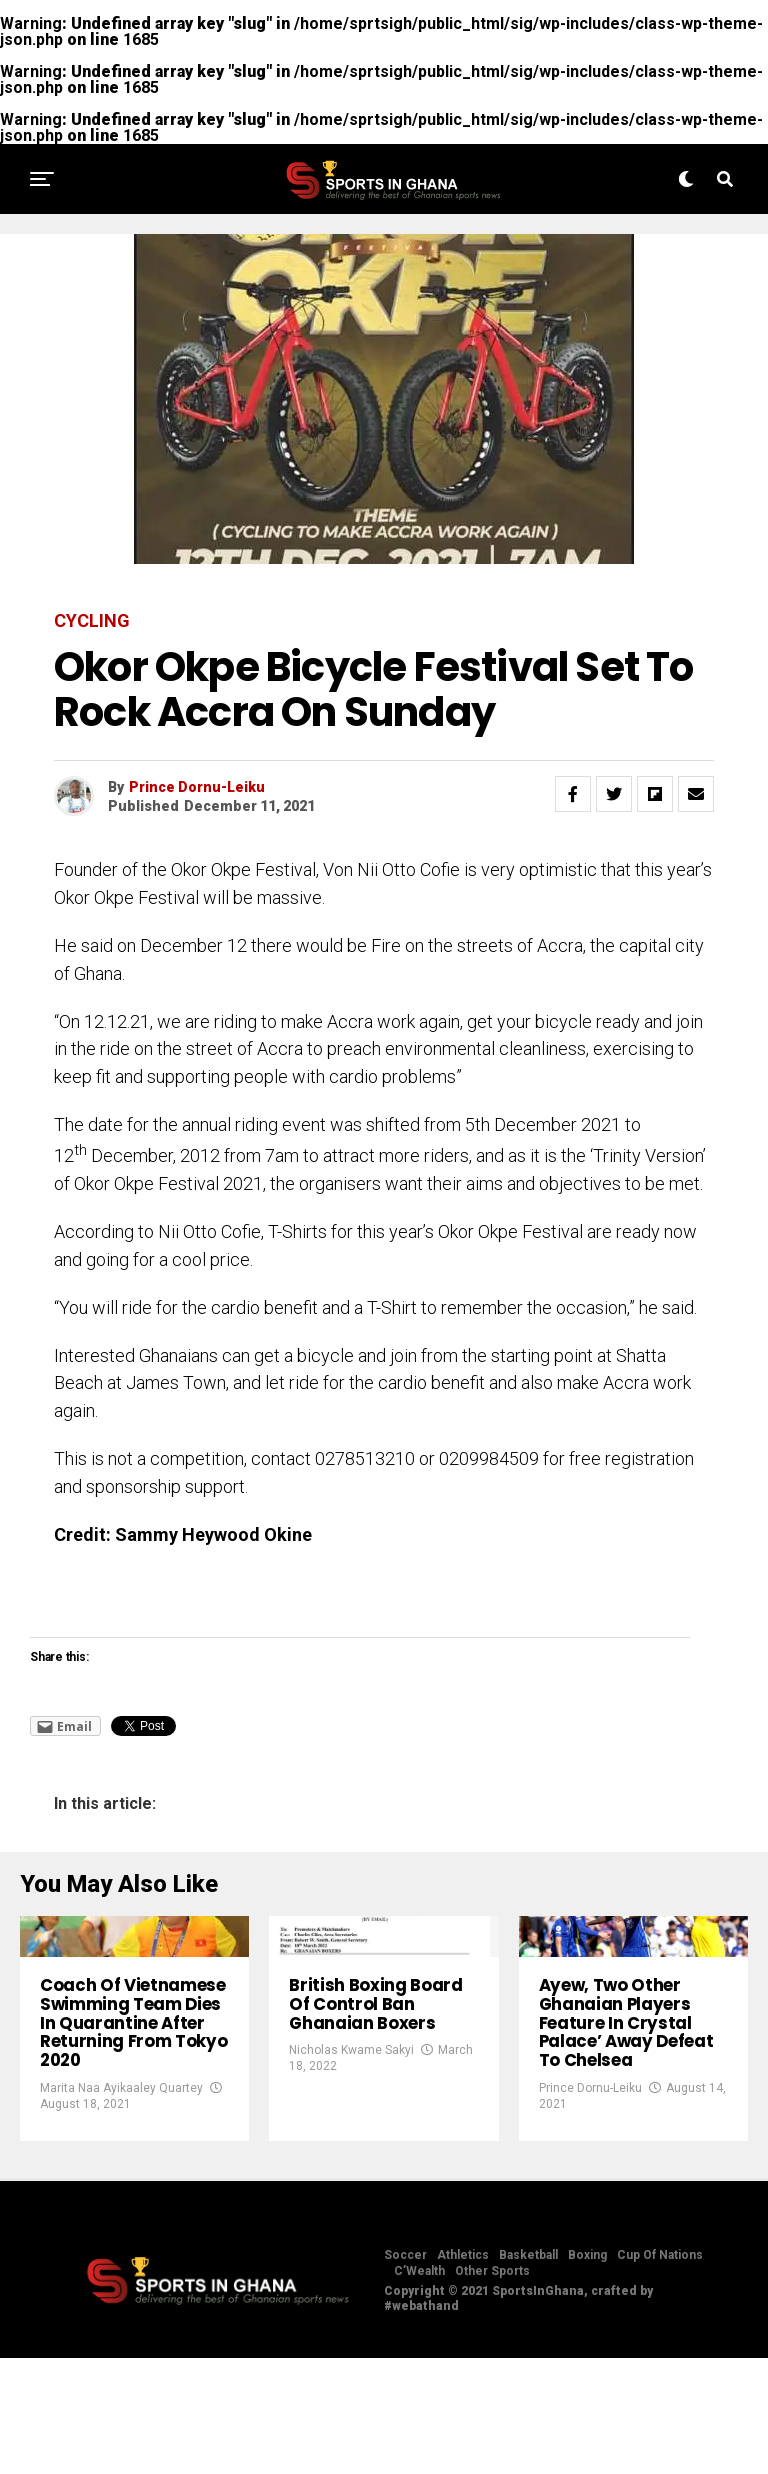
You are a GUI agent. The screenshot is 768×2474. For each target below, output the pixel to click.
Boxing (587, 2371)
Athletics (463, 2371)
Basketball (528, 2371)
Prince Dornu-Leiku (197, 787)
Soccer (405, 2371)
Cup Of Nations (660, 2371)
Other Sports (492, 2387)
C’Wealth (419, 2387)
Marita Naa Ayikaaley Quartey (121, 2204)
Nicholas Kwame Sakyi (351, 2143)
